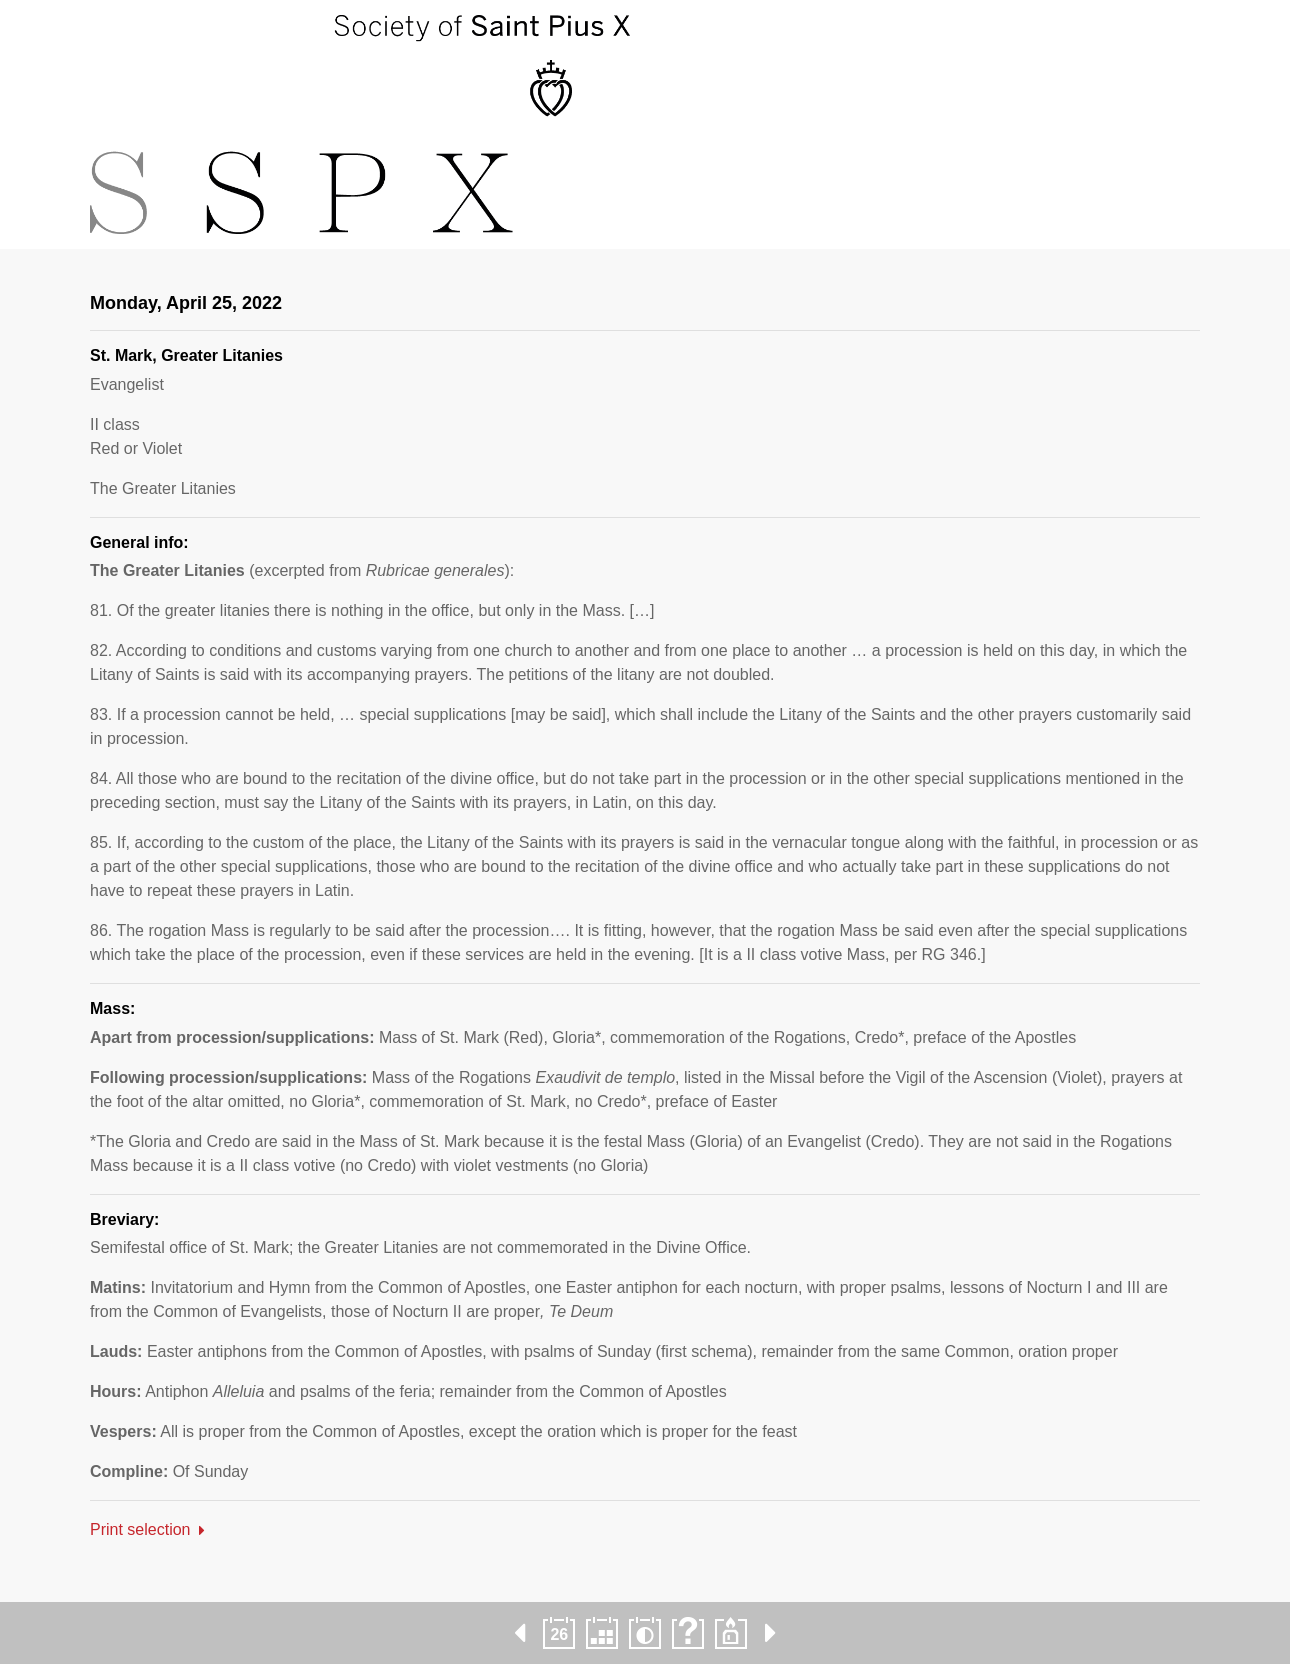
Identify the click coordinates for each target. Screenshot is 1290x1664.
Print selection (140, 1529)
